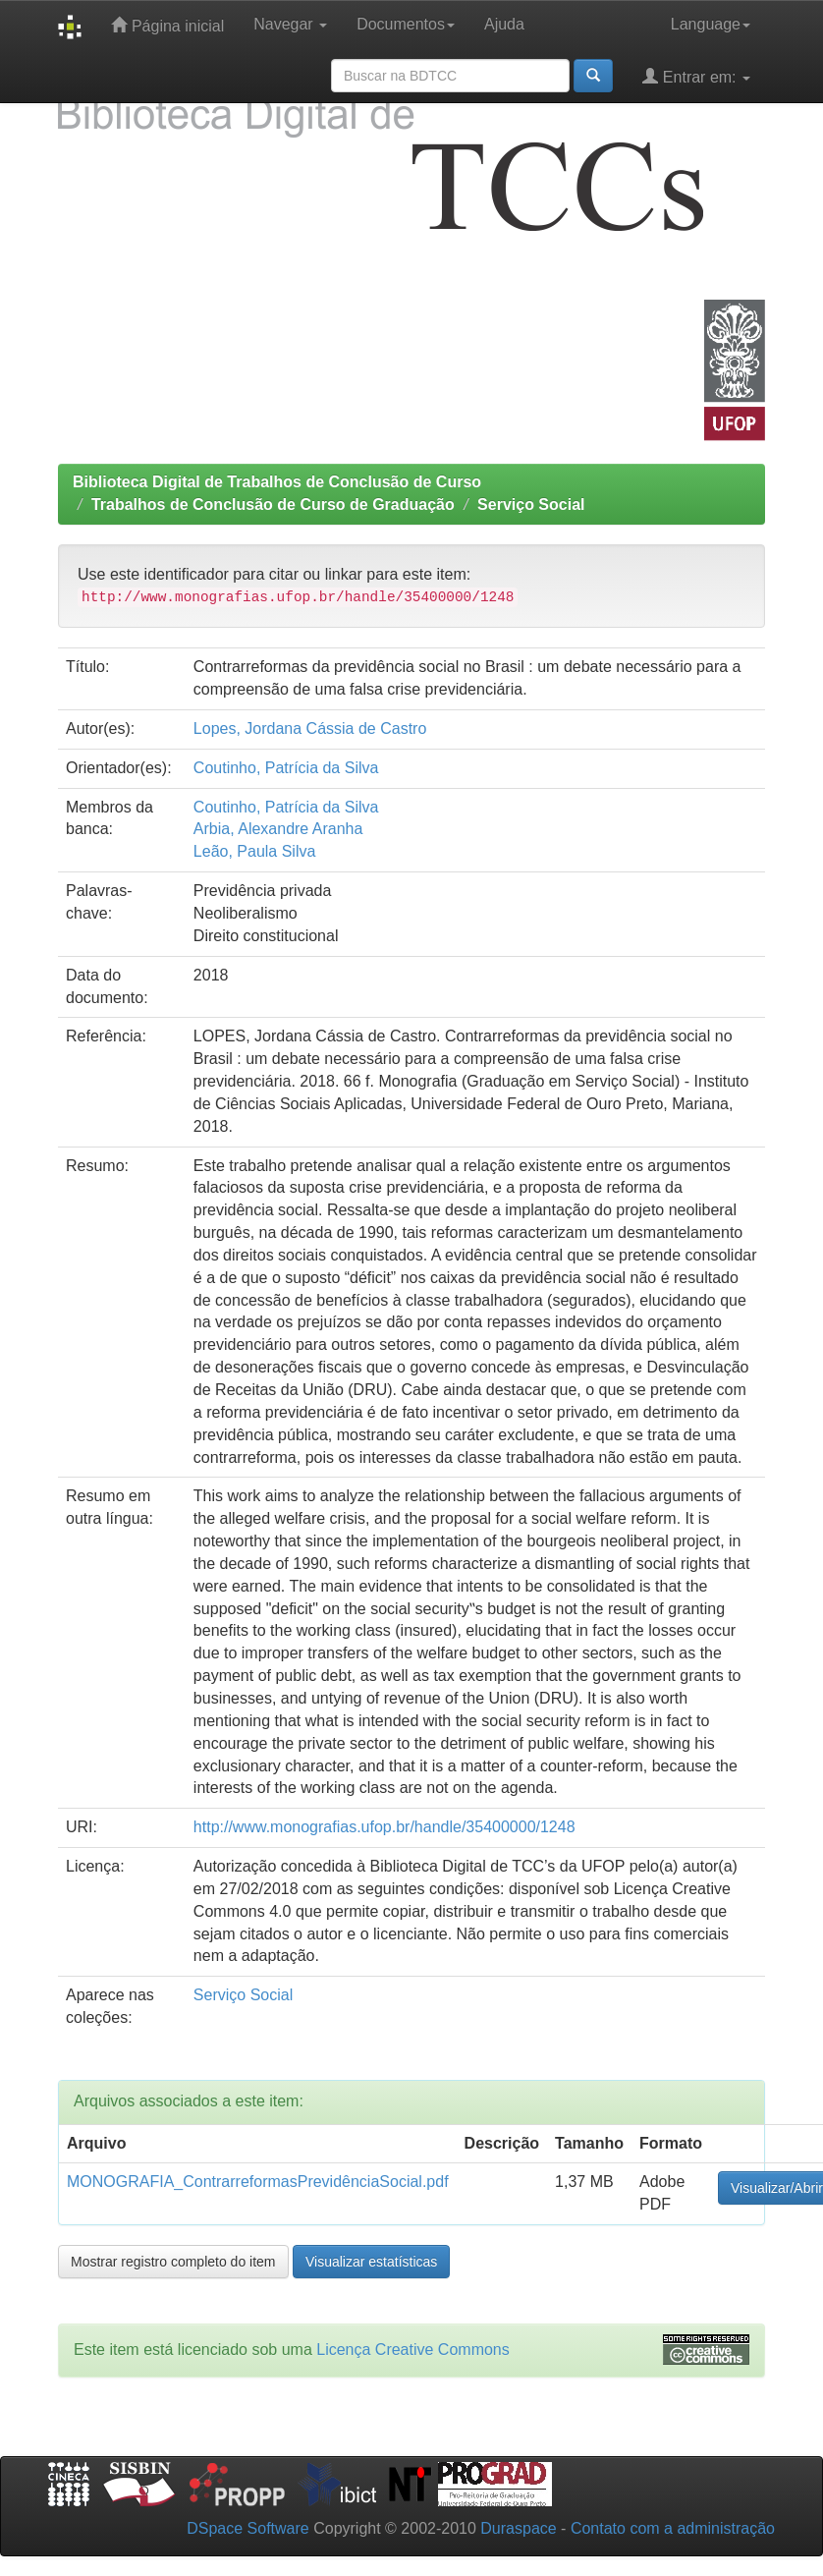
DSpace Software (248, 2528)
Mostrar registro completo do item (173, 2261)
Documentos (406, 24)
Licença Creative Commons (413, 2349)
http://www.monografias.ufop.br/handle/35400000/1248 (384, 1827)
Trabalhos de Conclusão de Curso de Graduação (273, 504)
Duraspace (518, 2528)
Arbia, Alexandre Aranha (278, 828)
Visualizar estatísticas (371, 2261)
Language (710, 24)
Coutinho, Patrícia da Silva (286, 767)
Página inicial (167, 25)
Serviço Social (530, 504)
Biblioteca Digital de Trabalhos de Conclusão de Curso (277, 482)
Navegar (290, 24)
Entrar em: (696, 76)
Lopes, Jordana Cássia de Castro (309, 728)
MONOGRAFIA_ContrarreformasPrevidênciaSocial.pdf (258, 2181)
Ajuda (504, 24)
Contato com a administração (673, 2528)
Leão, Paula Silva (254, 851)
